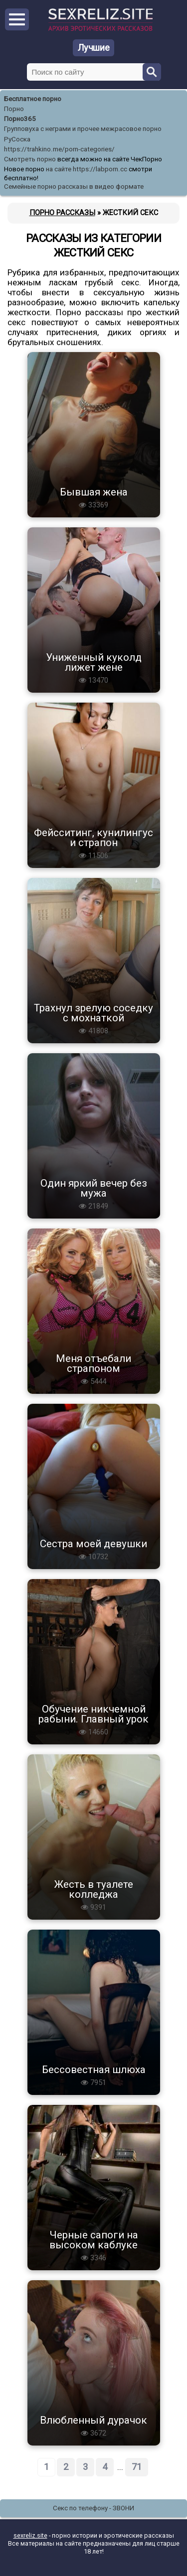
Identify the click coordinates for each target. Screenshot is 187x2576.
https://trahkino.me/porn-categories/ (59, 149)
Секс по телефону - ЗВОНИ (93, 2508)
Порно (14, 109)
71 (137, 2466)
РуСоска (17, 139)
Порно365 (20, 119)
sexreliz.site (30, 2535)
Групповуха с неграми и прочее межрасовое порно (83, 128)
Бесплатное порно (32, 99)
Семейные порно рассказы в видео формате (74, 186)
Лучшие (94, 47)
